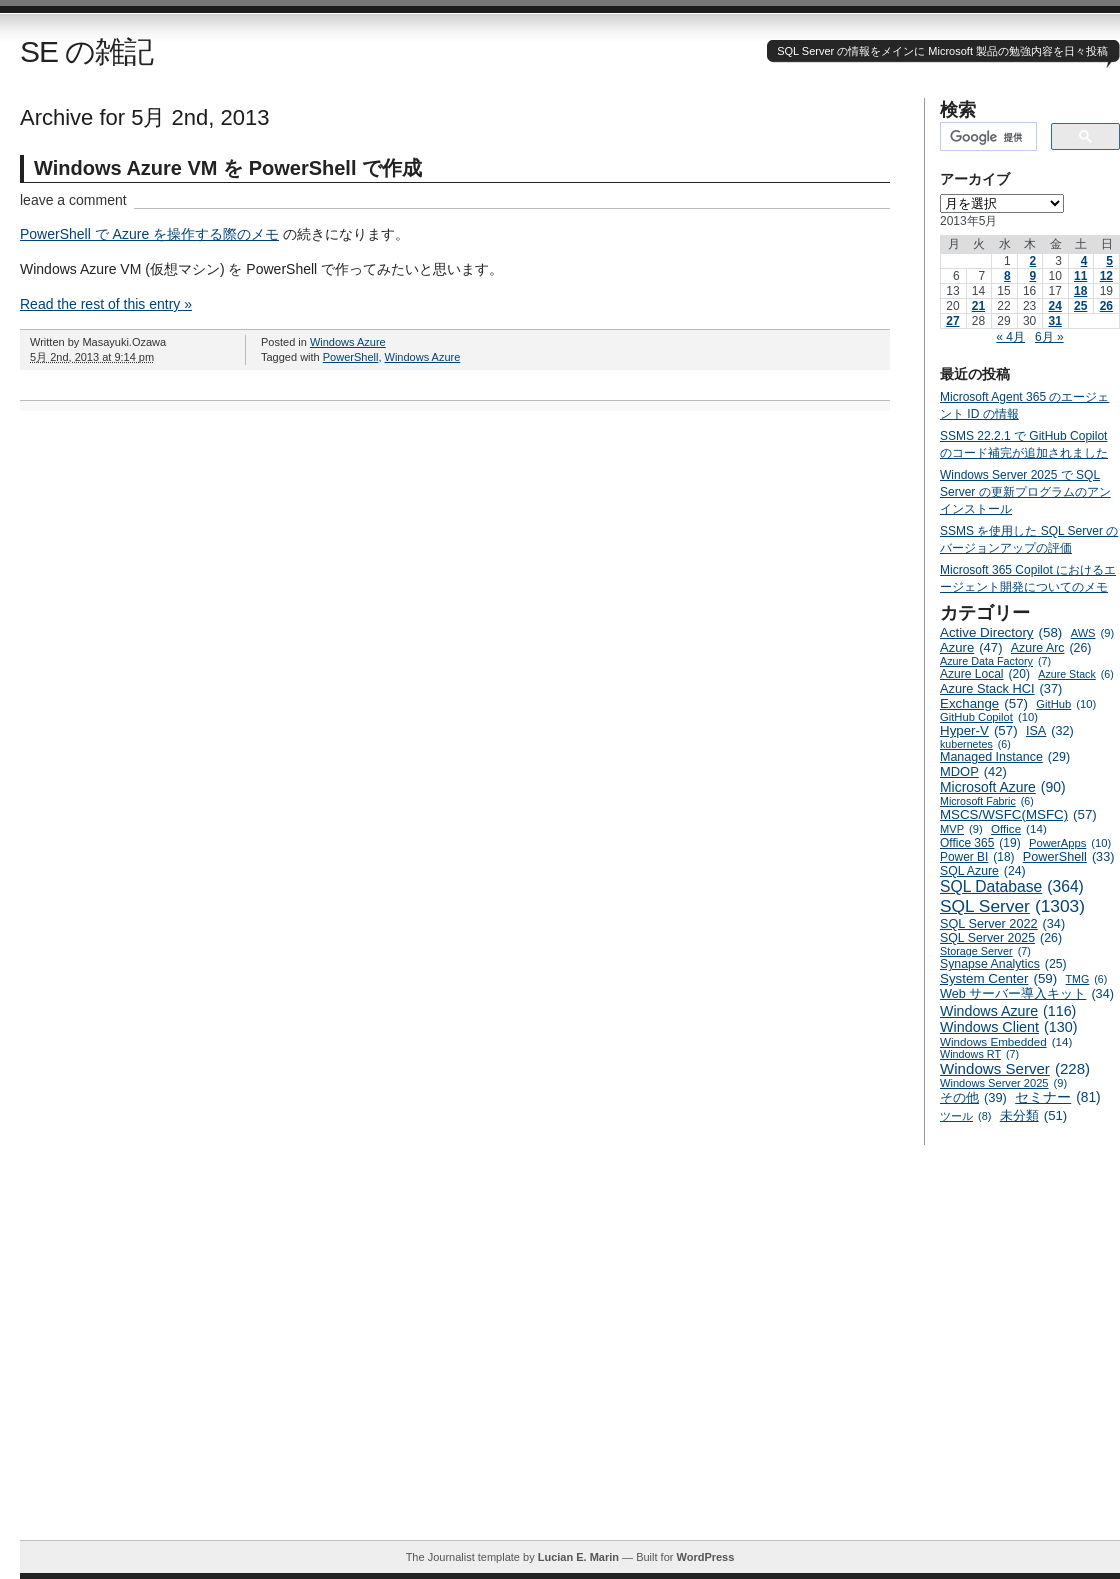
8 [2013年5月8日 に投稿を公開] (1007, 276)
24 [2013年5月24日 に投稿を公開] (1054, 306)
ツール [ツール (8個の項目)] (965, 1116)
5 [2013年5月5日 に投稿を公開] (1109, 261)
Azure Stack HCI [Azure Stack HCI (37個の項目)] (1001, 688)
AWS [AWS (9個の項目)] (1092, 633)
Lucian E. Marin (578, 1557)
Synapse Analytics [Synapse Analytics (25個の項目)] (1003, 964)
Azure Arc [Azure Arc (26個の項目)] (1051, 648)
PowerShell (351, 357)
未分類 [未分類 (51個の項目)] (1034, 1115)
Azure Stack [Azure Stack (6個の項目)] (1075, 674)
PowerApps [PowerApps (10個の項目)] (1070, 843)
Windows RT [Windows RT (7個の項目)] (979, 1054)
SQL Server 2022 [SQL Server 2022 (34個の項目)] (1002, 924)
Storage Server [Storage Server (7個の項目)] (985, 951)
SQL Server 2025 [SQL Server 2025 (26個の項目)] (1001, 938)
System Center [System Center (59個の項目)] (998, 978)
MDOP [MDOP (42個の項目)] (973, 771)
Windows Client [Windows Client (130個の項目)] (1009, 1027)
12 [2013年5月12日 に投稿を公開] (1106, 276)
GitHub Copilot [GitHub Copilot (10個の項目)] (989, 717)
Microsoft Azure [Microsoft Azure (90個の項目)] (1003, 787)
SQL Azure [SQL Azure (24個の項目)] (983, 871)
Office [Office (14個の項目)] (1019, 828)
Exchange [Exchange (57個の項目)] (984, 703)
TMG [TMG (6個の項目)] (1087, 979)
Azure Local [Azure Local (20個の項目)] (985, 674)
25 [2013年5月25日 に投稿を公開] (1080, 306)
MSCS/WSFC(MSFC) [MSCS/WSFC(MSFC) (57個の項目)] (1018, 814)
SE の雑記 (86, 51)
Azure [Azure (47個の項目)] (971, 647)
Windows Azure (348, 342)
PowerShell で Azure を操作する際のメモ (149, 234)
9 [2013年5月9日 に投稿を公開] (1033, 276)
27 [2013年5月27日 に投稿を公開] (952, 321)
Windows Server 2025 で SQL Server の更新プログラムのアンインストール (1025, 492)
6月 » (1049, 337)
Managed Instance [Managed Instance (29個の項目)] (1005, 757)
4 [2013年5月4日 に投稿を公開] (1084, 261)
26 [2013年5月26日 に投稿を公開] (1106, 306)
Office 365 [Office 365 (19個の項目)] (980, 843)
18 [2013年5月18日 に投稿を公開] (1080, 291)
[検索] (986, 137)
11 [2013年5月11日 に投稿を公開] (1080, 276)
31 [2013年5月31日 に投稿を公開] (1054, 321)
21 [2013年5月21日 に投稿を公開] (978, 306)
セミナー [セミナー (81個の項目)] (1057, 1097)
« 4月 (1010, 337)
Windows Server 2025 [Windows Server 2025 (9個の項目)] (1003, 1083)
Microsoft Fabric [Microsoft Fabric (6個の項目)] (987, 801)
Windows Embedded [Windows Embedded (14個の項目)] (1006, 1041)
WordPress (705, 1557)
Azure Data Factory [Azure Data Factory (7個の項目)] (995, 661)
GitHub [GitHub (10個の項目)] (1066, 704)
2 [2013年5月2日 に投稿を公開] (1033, 261)
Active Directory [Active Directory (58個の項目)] (1001, 632)
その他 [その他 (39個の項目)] (973, 1097)
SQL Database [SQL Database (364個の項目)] (1012, 887)
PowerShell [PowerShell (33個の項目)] (1069, 857)
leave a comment (73, 200)
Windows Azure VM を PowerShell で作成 (228, 168)
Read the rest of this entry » (106, 304)
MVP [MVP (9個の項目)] (961, 829)
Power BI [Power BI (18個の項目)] (977, 857)
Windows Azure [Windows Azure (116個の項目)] (1008, 1011)
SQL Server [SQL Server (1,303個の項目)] (1012, 906)
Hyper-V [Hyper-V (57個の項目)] (979, 730)
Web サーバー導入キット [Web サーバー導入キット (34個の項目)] (1027, 994)
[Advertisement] (187, 1352)
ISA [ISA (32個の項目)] (1050, 731)
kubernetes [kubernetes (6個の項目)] (975, 744)
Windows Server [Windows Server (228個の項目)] (1015, 1068)
